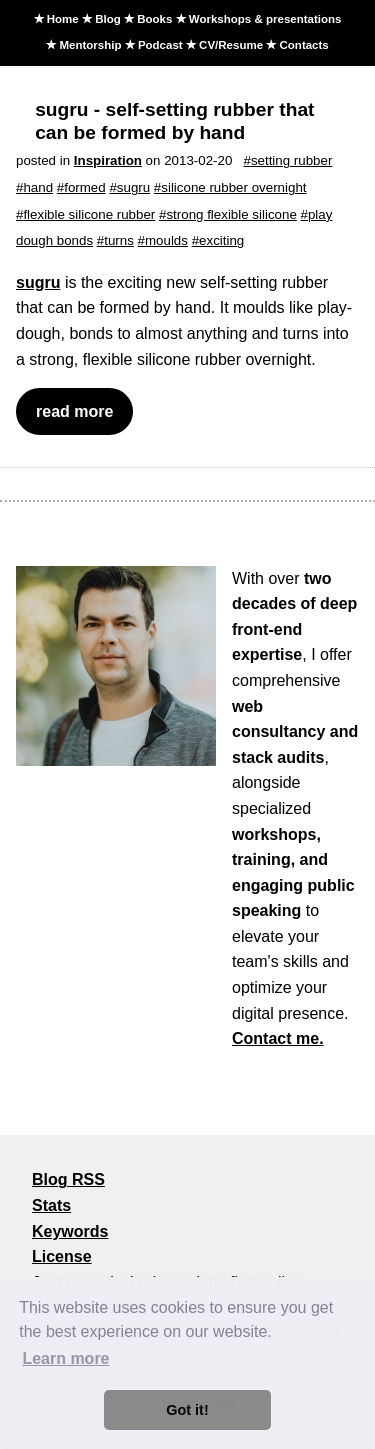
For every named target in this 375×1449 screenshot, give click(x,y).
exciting (221, 240)
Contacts (304, 45)
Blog (108, 19)
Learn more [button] (65, 1358)
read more (74, 411)
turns (119, 240)
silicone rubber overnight (233, 187)
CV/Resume (231, 45)
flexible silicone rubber (89, 214)
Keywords (70, 1231)
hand (38, 187)
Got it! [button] (187, 1410)
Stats (51, 1205)
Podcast (160, 45)
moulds (166, 240)
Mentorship (90, 45)
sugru (133, 187)
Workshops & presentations (265, 19)
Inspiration (108, 160)
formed (84, 187)
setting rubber (292, 160)
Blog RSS (68, 1179)
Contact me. (278, 1038)
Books (154, 19)
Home (63, 19)
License (62, 1256)
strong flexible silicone (231, 214)
